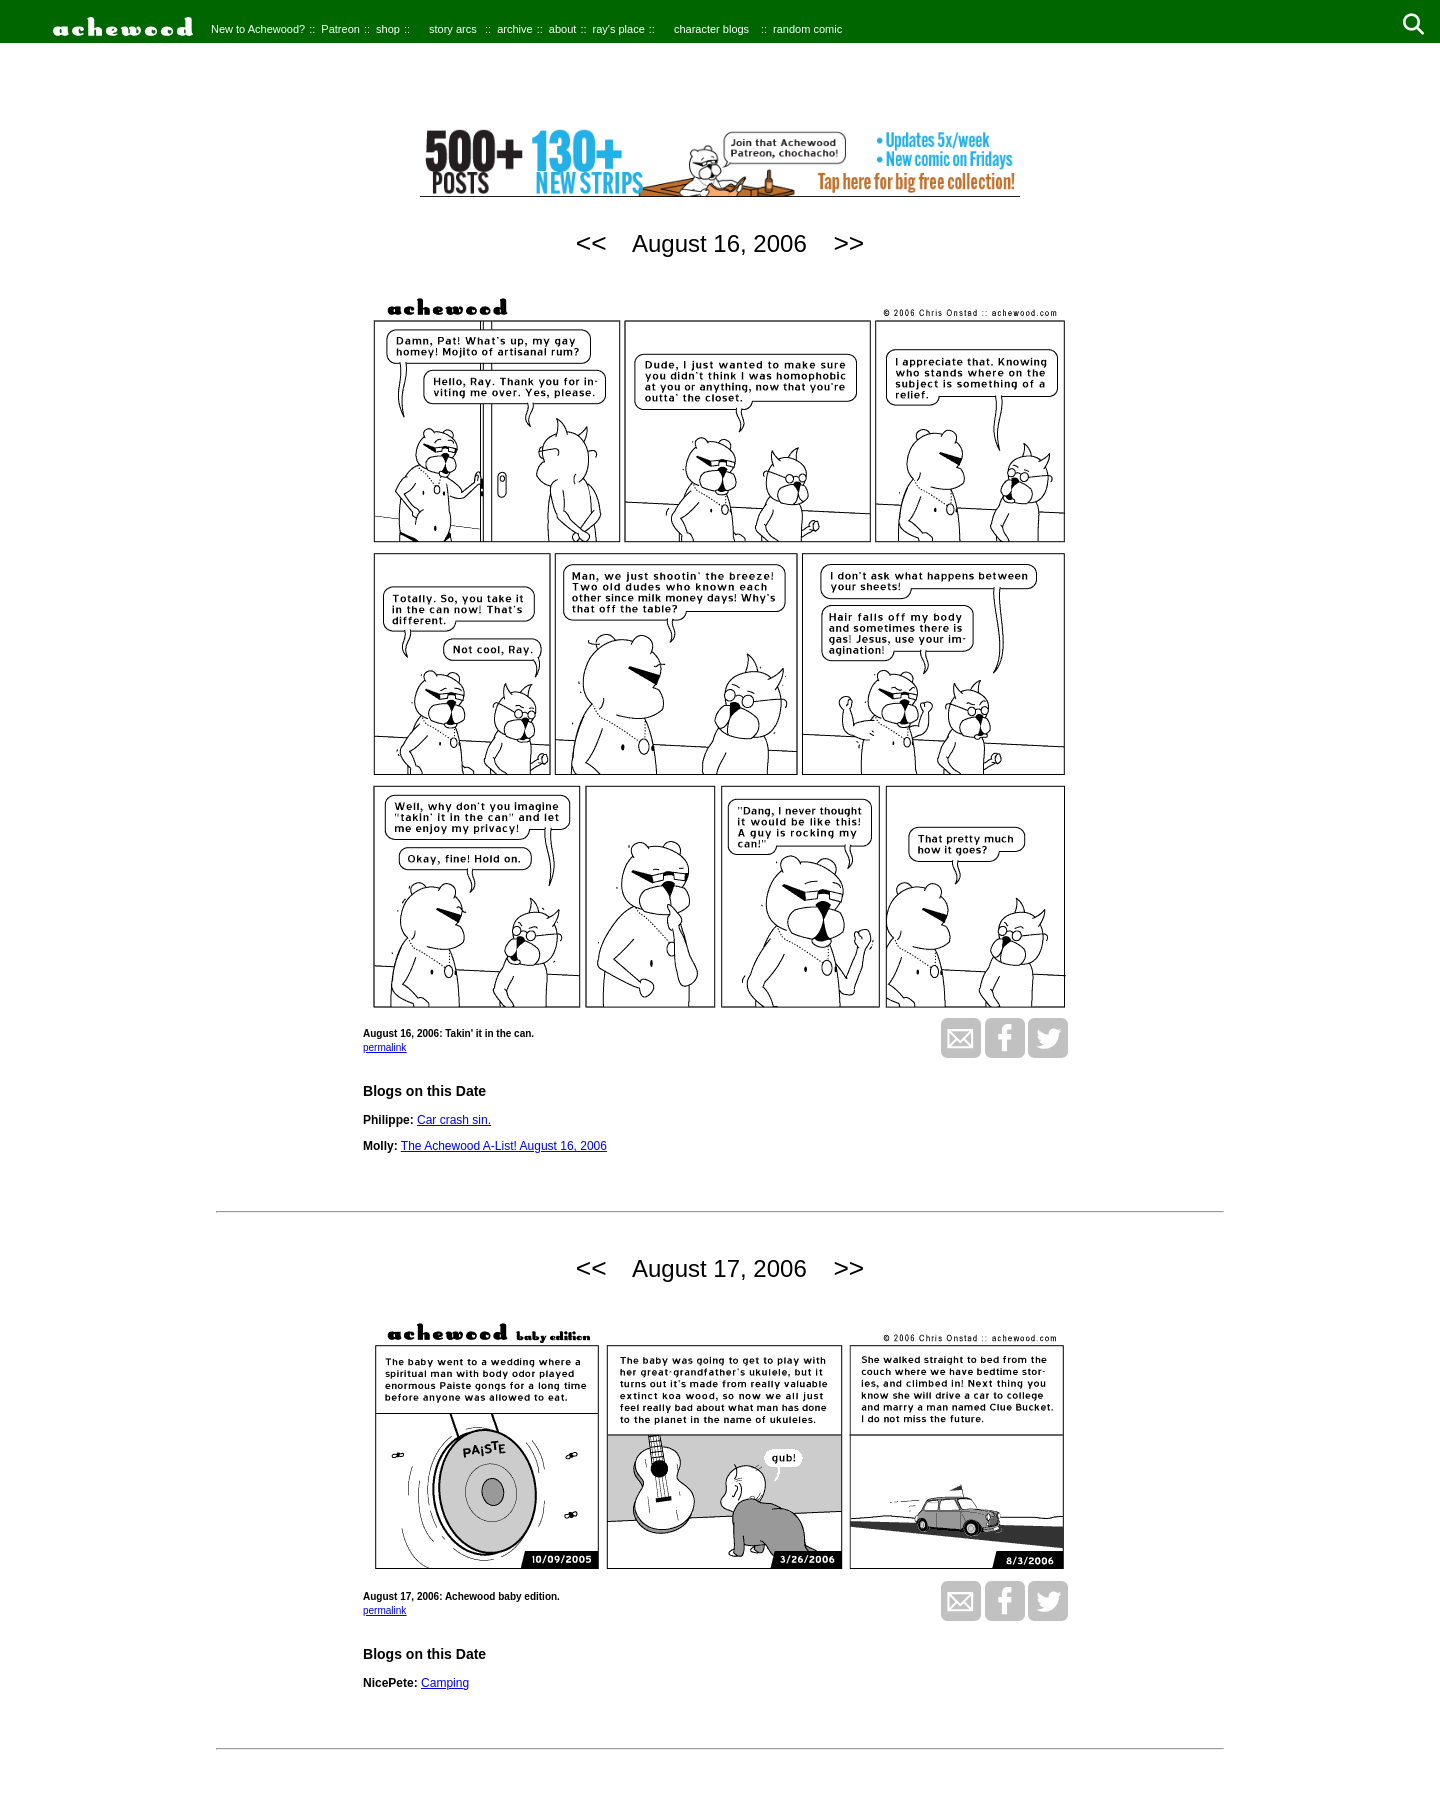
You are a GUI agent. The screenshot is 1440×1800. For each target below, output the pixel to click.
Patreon (340, 29)
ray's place (619, 29)
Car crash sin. (454, 1120)
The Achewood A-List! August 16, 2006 (504, 1146)
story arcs (453, 29)
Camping (445, 1683)
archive (514, 29)
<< (591, 243)
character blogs (711, 29)
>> (848, 243)
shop (388, 29)
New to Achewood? (258, 29)
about (563, 29)
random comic (807, 29)
